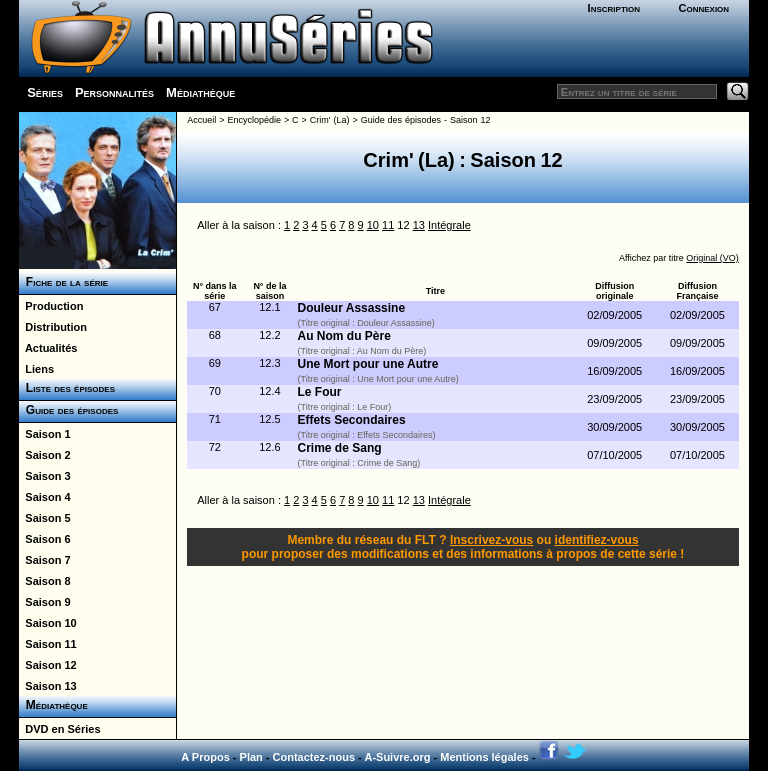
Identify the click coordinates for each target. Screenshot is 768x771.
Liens (36, 369)
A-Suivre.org (397, 757)
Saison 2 (44, 455)
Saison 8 (44, 581)
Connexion (703, 8)
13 (419, 225)
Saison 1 (44, 434)
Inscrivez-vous (491, 540)
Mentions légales (484, 757)
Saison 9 (44, 602)
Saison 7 (44, 560)
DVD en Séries (59, 729)
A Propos (205, 757)
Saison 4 (44, 497)
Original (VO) (712, 258)
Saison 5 (44, 518)
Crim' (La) (330, 120)
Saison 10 (47, 623)
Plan (251, 757)
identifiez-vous (597, 540)
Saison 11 (47, 644)
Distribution (53, 327)
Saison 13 (47, 686)
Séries (45, 92)
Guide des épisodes (68, 410)
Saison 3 (44, 476)
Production (51, 306)
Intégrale (449, 225)
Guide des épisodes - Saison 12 (426, 120)
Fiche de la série (63, 282)
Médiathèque (200, 92)
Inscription (614, 8)
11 (388, 225)
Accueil (201, 120)
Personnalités (114, 92)
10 (373, 225)
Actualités (48, 348)
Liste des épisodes (67, 388)
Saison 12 (47, 665)
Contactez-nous (314, 757)
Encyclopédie (254, 120)
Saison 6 (44, 539)
